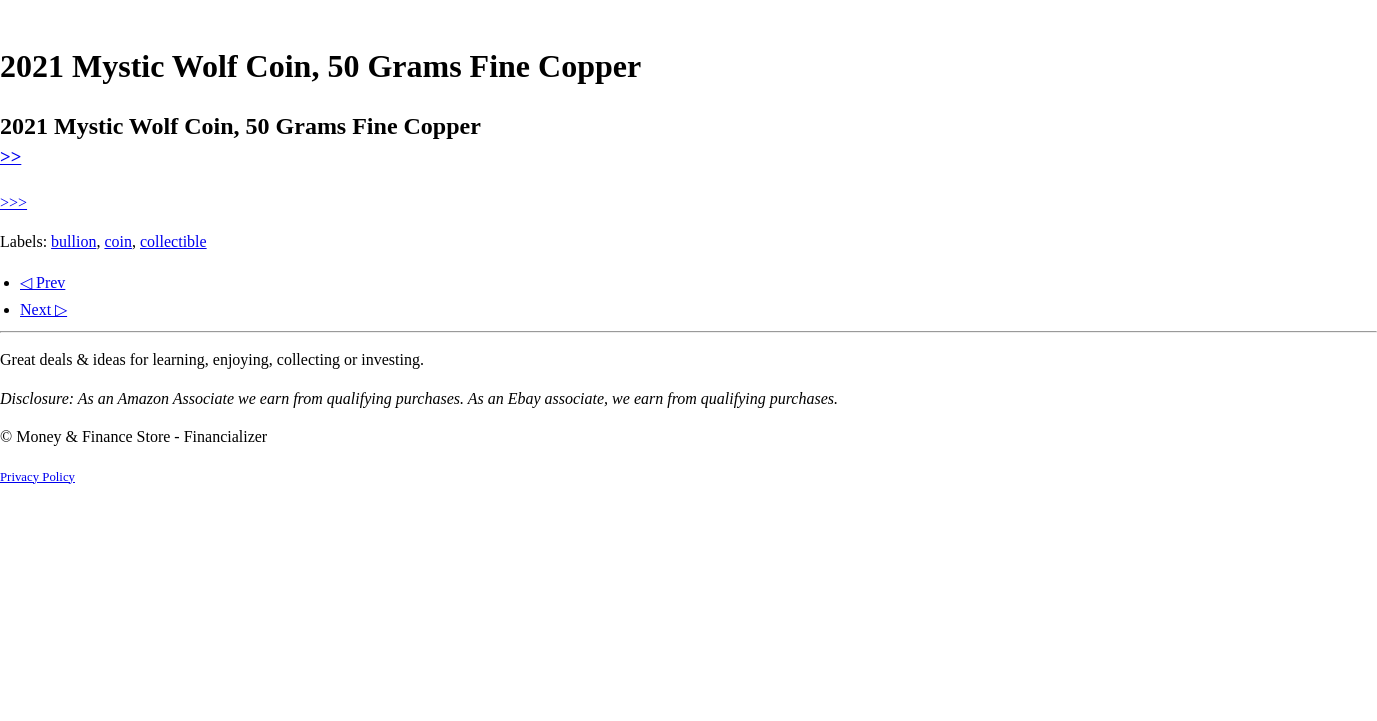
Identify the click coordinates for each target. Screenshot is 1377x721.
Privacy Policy (37, 477)
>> (10, 156)
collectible (173, 241)
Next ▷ (43, 309)
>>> (13, 202)
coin (118, 241)
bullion (73, 241)
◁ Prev (42, 282)
